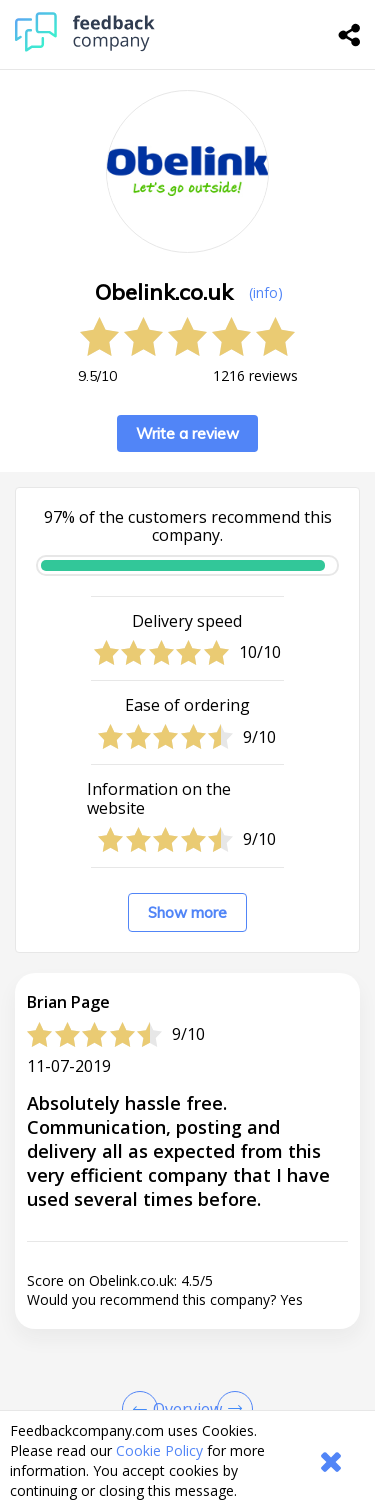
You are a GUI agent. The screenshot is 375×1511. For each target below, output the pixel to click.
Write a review (187, 433)
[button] (187, 1235)
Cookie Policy (159, 1450)
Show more (187, 912)
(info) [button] (266, 292)
